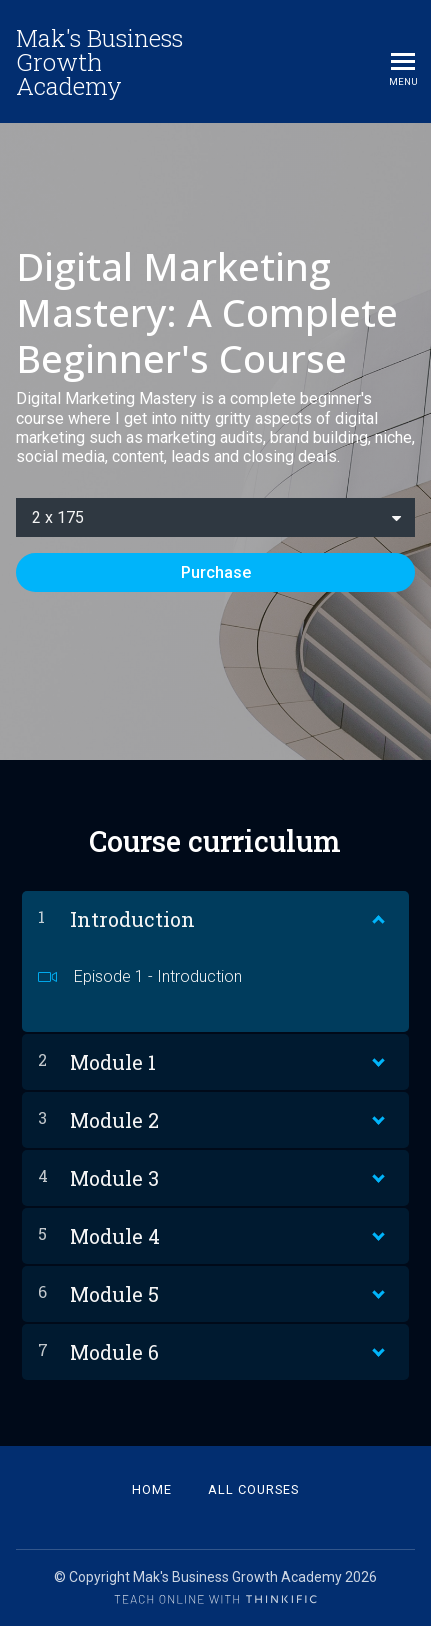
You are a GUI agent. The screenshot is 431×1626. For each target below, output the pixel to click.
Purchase (216, 572)
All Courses (253, 1489)
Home (152, 1489)
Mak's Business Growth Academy (99, 62)
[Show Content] (377, 915)
